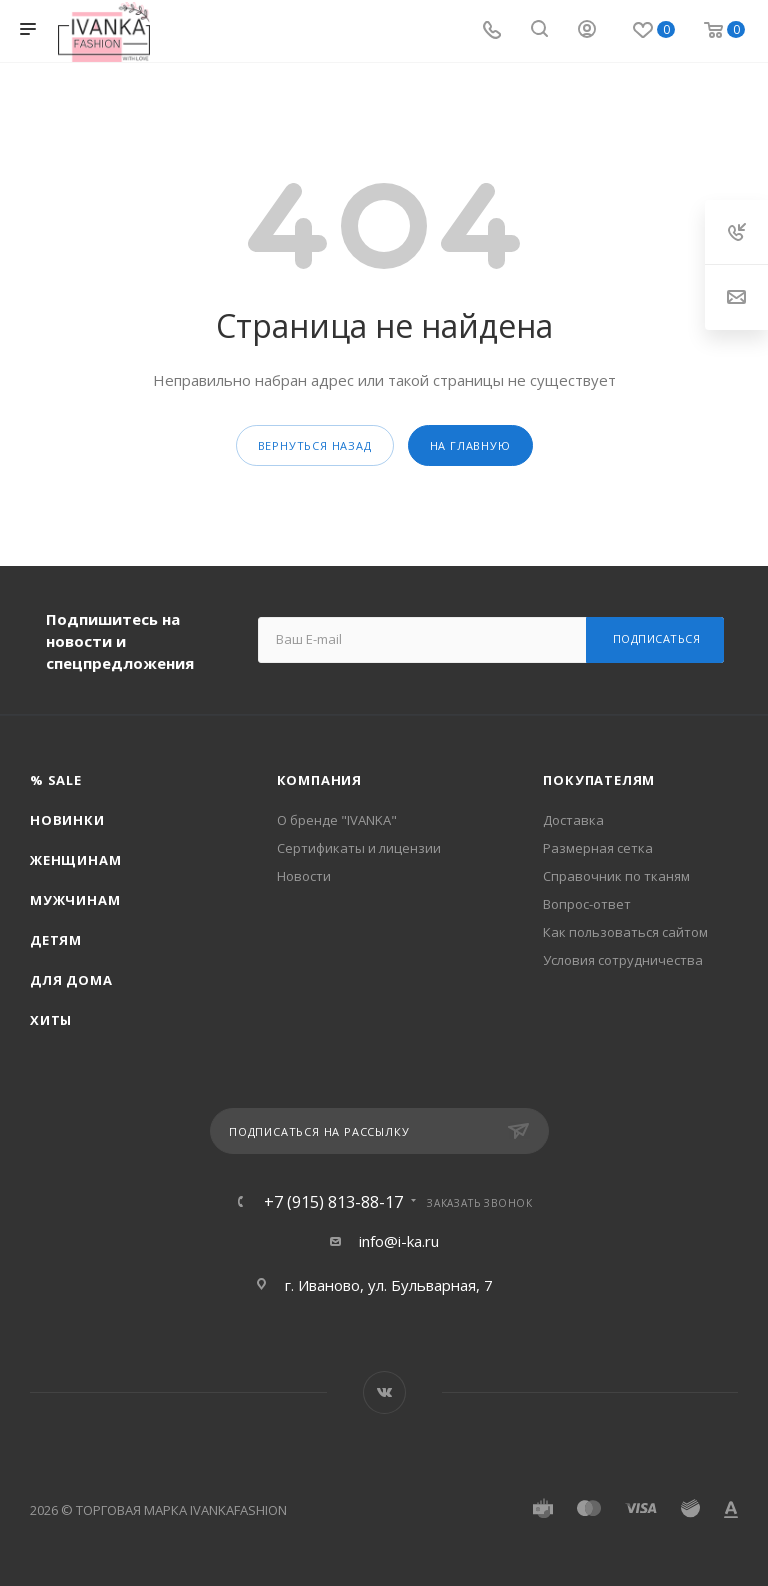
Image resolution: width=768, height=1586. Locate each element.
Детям (56, 940)
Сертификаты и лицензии (359, 848)
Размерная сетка (598, 848)
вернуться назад (315, 445)
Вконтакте (384, 1392)
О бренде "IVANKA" (337, 820)
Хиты (51, 1020)
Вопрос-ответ (587, 904)
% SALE (56, 780)
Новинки (67, 820)
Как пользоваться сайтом (625, 932)
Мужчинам (75, 900)
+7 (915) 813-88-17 (333, 1202)
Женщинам (75, 860)
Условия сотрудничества (623, 960)
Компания (319, 780)
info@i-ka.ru (399, 1241)
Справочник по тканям (616, 876)
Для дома (71, 980)
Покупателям (599, 780)
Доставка (573, 820)
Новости (304, 876)
